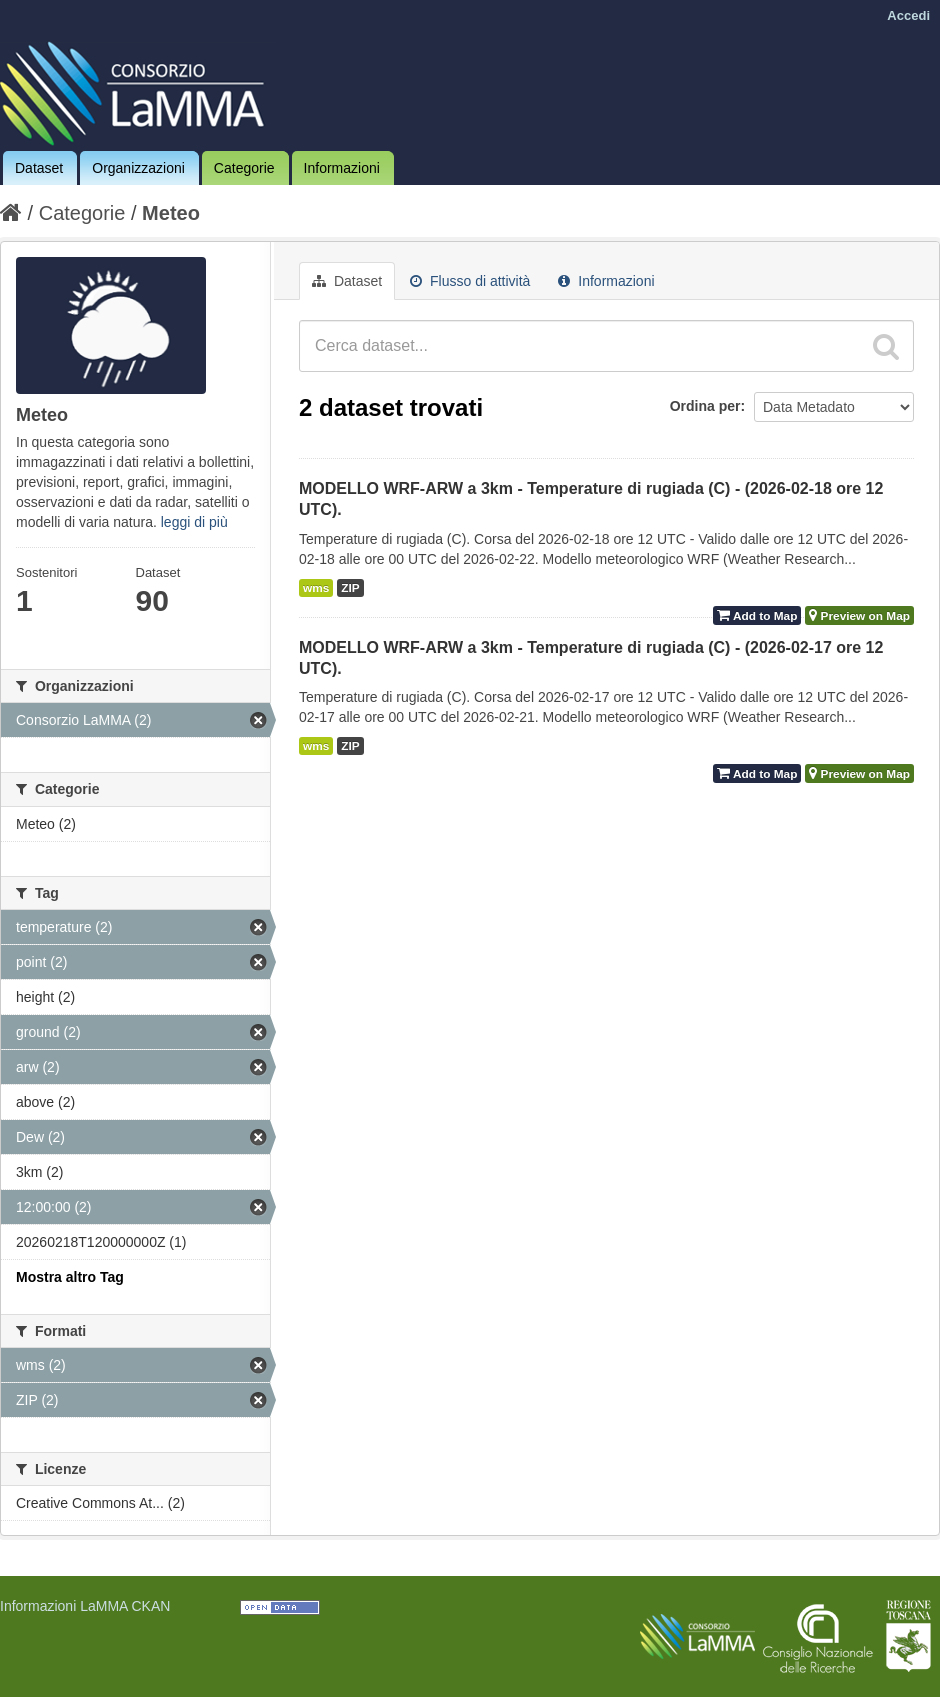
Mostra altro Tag (70, 1277)
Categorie (244, 168)
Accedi (908, 15)
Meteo (171, 213)
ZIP (350, 588)
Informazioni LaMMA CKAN (85, 1606)
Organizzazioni (138, 168)
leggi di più (194, 522)
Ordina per (705, 406)
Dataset (39, 168)
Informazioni (342, 168)
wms (316, 588)
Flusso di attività (470, 281)
